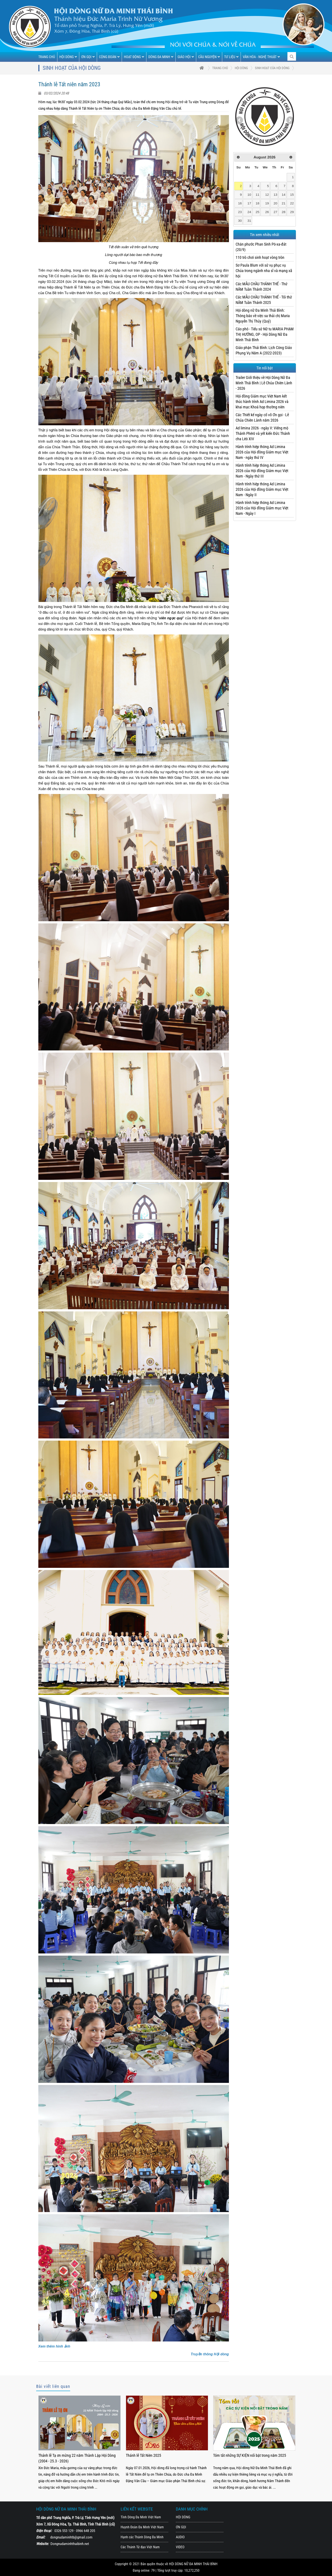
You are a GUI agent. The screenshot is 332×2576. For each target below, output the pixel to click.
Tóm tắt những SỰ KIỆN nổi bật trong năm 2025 (249, 2455)
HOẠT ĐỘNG (134, 57)
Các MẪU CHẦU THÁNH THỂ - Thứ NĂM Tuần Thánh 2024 (261, 287)
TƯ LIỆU (231, 57)
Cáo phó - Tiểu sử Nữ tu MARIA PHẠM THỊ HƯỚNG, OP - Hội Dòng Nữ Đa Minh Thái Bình (265, 334)
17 (249, 203)
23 (240, 212)
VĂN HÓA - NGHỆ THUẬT (261, 57)
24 (249, 212)
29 (292, 212)
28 (283, 212)
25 (257, 212)
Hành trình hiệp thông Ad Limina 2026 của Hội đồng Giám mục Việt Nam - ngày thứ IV (262, 452)
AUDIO (180, 2537)
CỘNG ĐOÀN (109, 57)
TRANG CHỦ (46, 57)
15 (292, 194)
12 (267, 194)
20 (275, 203)
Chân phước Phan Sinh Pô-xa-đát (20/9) (261, 247)
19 (267, 203)
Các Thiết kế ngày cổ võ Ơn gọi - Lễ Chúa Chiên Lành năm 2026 (262, 417)
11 (257, 194)
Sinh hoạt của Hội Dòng (272, 68)
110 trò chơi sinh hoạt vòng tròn (260, 257)
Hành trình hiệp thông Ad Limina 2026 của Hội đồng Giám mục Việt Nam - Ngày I (262, 508)
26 (267, 212)
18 (257, 203)
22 (292, 203)
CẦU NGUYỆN (209, 57)
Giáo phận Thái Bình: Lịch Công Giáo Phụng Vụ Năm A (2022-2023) (264, 350)
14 (283, 194)
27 (275, 212)
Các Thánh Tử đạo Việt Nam (140, 2547)
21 (283, 203)
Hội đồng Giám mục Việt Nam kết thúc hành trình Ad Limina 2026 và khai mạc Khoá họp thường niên (262, 401)
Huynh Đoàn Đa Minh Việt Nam (142, 2527)
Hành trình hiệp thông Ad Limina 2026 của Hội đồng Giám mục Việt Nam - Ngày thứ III (262, 470)
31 (249, 220)
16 (240, 203)
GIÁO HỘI (186, 57)
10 (249, 194)
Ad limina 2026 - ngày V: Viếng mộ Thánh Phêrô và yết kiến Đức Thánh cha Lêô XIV (263, 433)
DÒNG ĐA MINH (160, 57)
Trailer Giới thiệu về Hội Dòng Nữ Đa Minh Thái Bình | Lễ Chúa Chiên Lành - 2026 (264, 383)
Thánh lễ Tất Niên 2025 (143, 2455)
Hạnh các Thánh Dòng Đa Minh (142, 2537)
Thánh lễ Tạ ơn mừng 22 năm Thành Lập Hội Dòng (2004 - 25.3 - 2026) (77, 2458)
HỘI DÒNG (68, 57)
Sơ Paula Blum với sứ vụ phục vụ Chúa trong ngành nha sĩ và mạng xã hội (264, 270)
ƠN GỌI (88, 57)
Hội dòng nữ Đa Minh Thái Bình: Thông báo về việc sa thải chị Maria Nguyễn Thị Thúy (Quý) (263, 315)
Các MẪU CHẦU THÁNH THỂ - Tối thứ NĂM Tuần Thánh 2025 (264, 300)
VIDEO (180, 2547)
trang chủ (220, 68)
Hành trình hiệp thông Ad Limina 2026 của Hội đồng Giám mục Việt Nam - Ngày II (262, 489)
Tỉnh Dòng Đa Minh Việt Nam (141, 2517)
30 (240, 220)
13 (275, 194)
